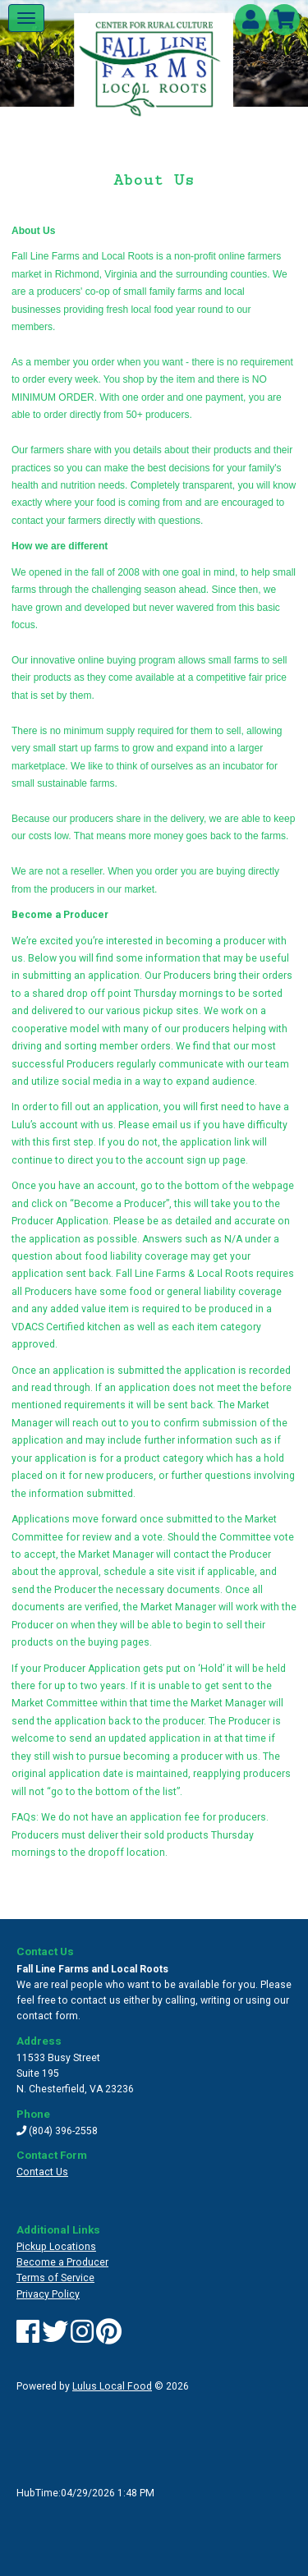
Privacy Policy (48, 2294)
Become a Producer (62, 2262)
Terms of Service (55, 2278)
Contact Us (42, 2172)
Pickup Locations (56, 2246)
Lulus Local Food (112, 2386)
